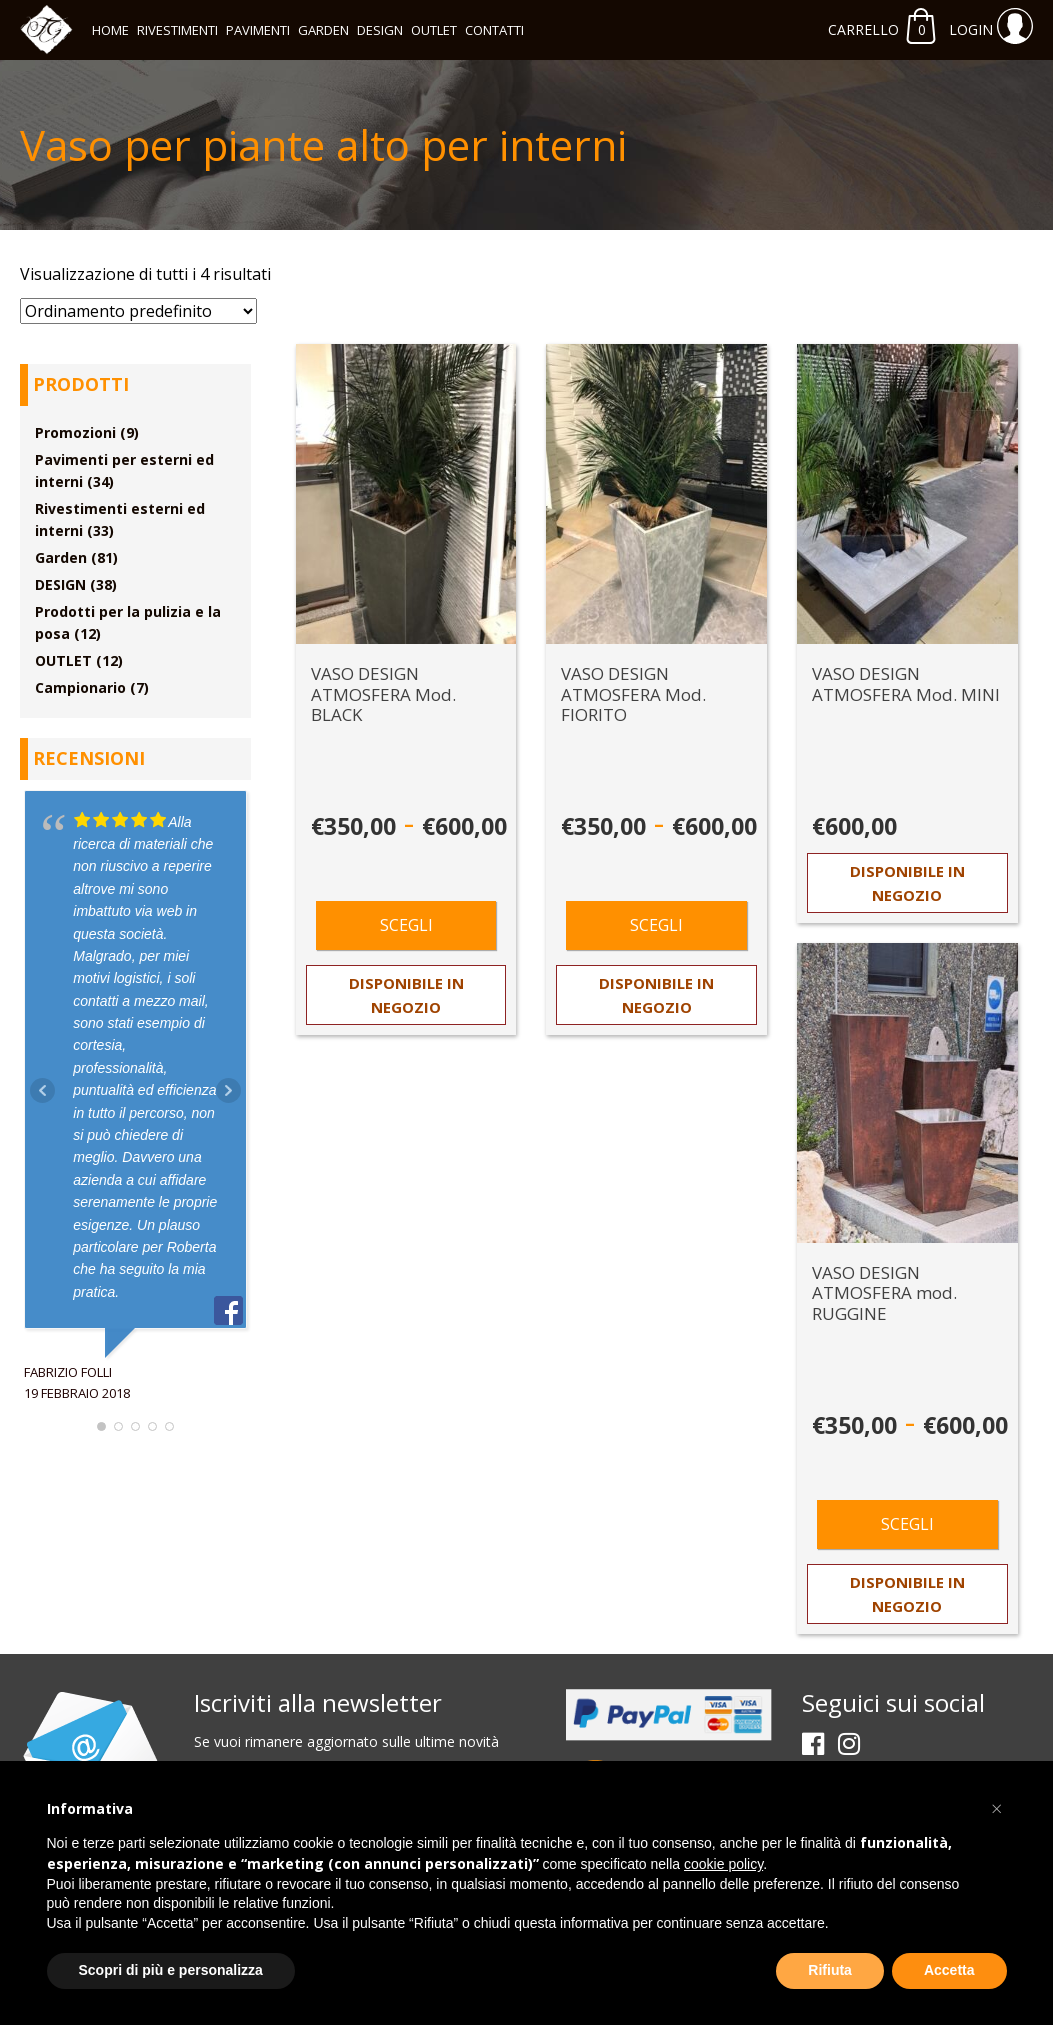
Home (110, 30)
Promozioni (75, 432)
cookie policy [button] (723, 1864)
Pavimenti (258, 30)
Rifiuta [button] (830, 1970)
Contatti (494, 30)
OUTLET (434, 30)
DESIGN (380, 30)
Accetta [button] (949, 1970)
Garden (323, 30)
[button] (997, 1809)
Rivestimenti (177, 30)
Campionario (80, 687)
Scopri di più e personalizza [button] (171, 1970)
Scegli (406, 925)
